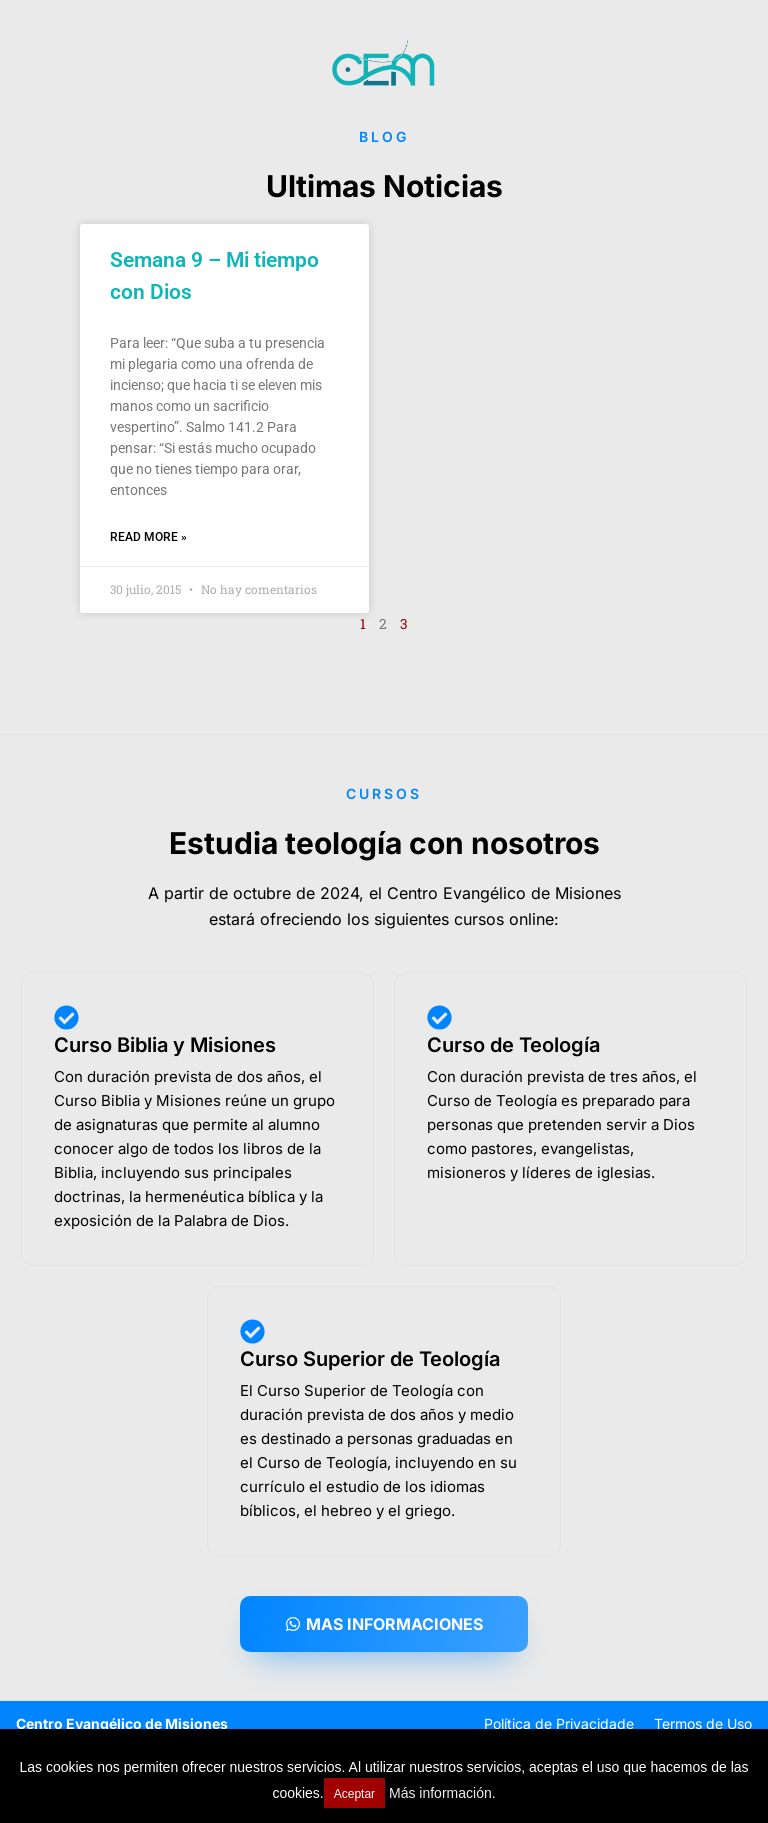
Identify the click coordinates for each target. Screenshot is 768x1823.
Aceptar (354, 1794)
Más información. (442, 1793)
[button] (384, 1624)
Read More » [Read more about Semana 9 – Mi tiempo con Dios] (148, 537)
